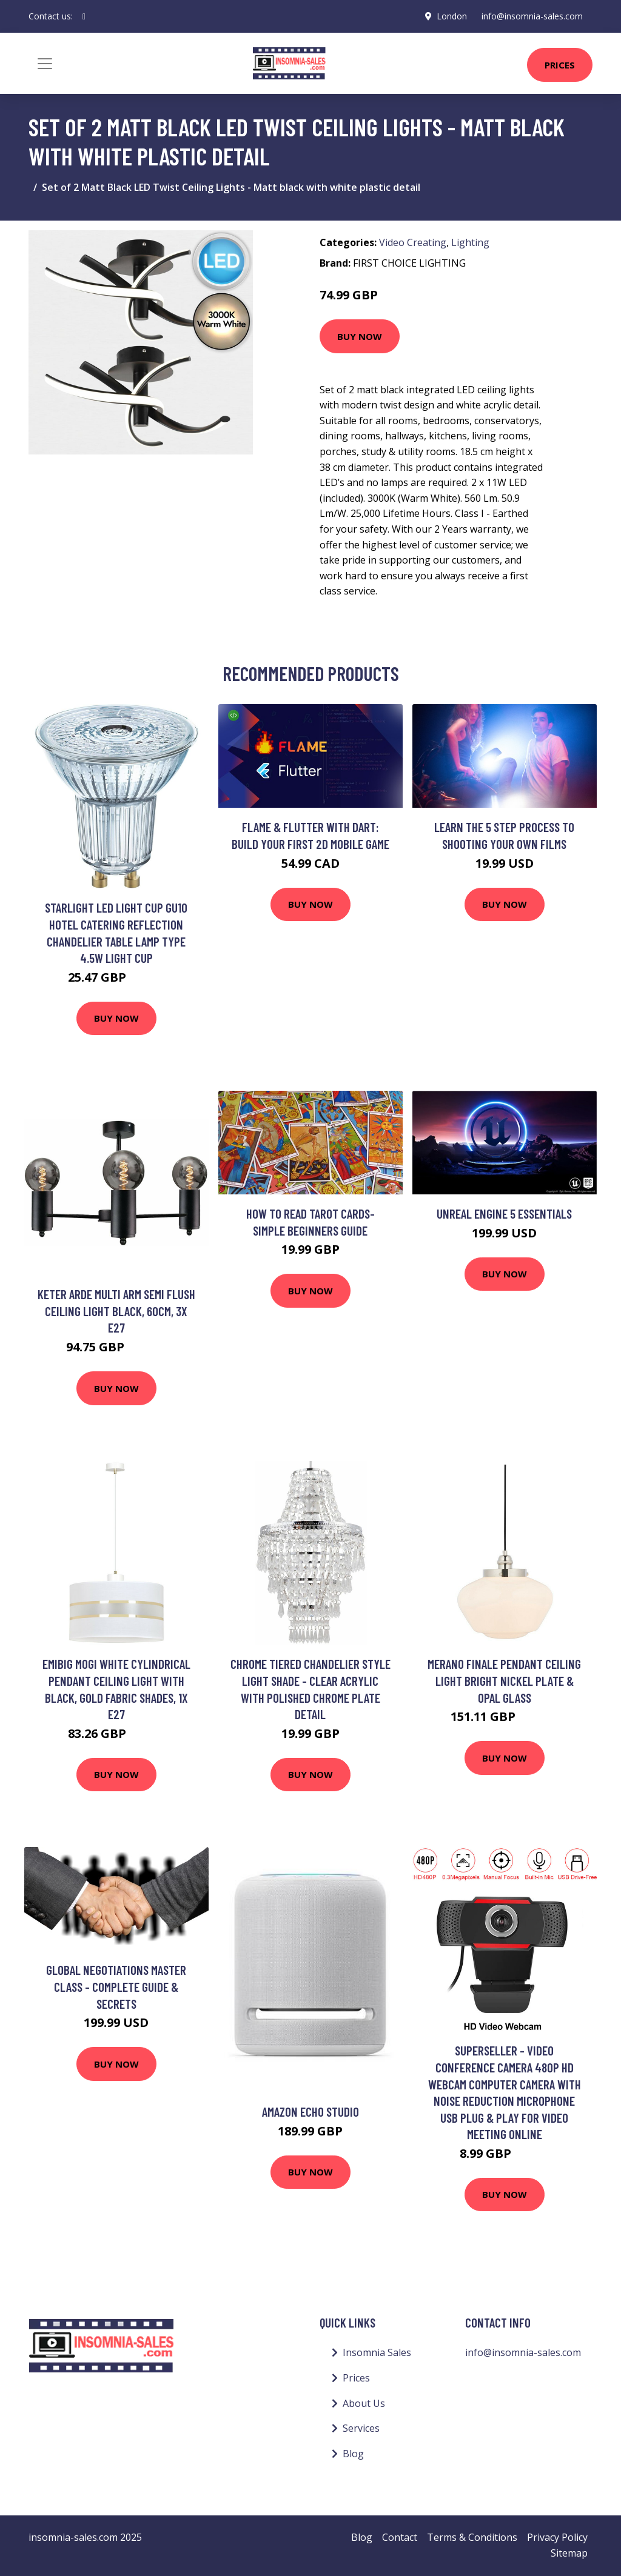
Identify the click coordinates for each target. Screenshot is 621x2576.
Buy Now (359, 336)
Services (361, 2428)
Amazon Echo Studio (310, 2111)
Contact (399, 2537)
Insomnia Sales (377, 2352)
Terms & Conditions (472, 2537)
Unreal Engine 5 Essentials (504, 1213)
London (452, 16)
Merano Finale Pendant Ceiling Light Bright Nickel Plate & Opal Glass (504, 1680)
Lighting (470, 242)
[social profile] (84, 16)
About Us (364, 2403)
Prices (560, 65)
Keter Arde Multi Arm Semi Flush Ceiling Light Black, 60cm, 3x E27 (116, 1310)
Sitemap (569, 2553)
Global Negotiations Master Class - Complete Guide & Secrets (116, 1986)
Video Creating (412, 242)
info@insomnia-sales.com (532, 16)
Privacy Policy (557, 2537)
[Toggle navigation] (45, 63)
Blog (353, 2453)
